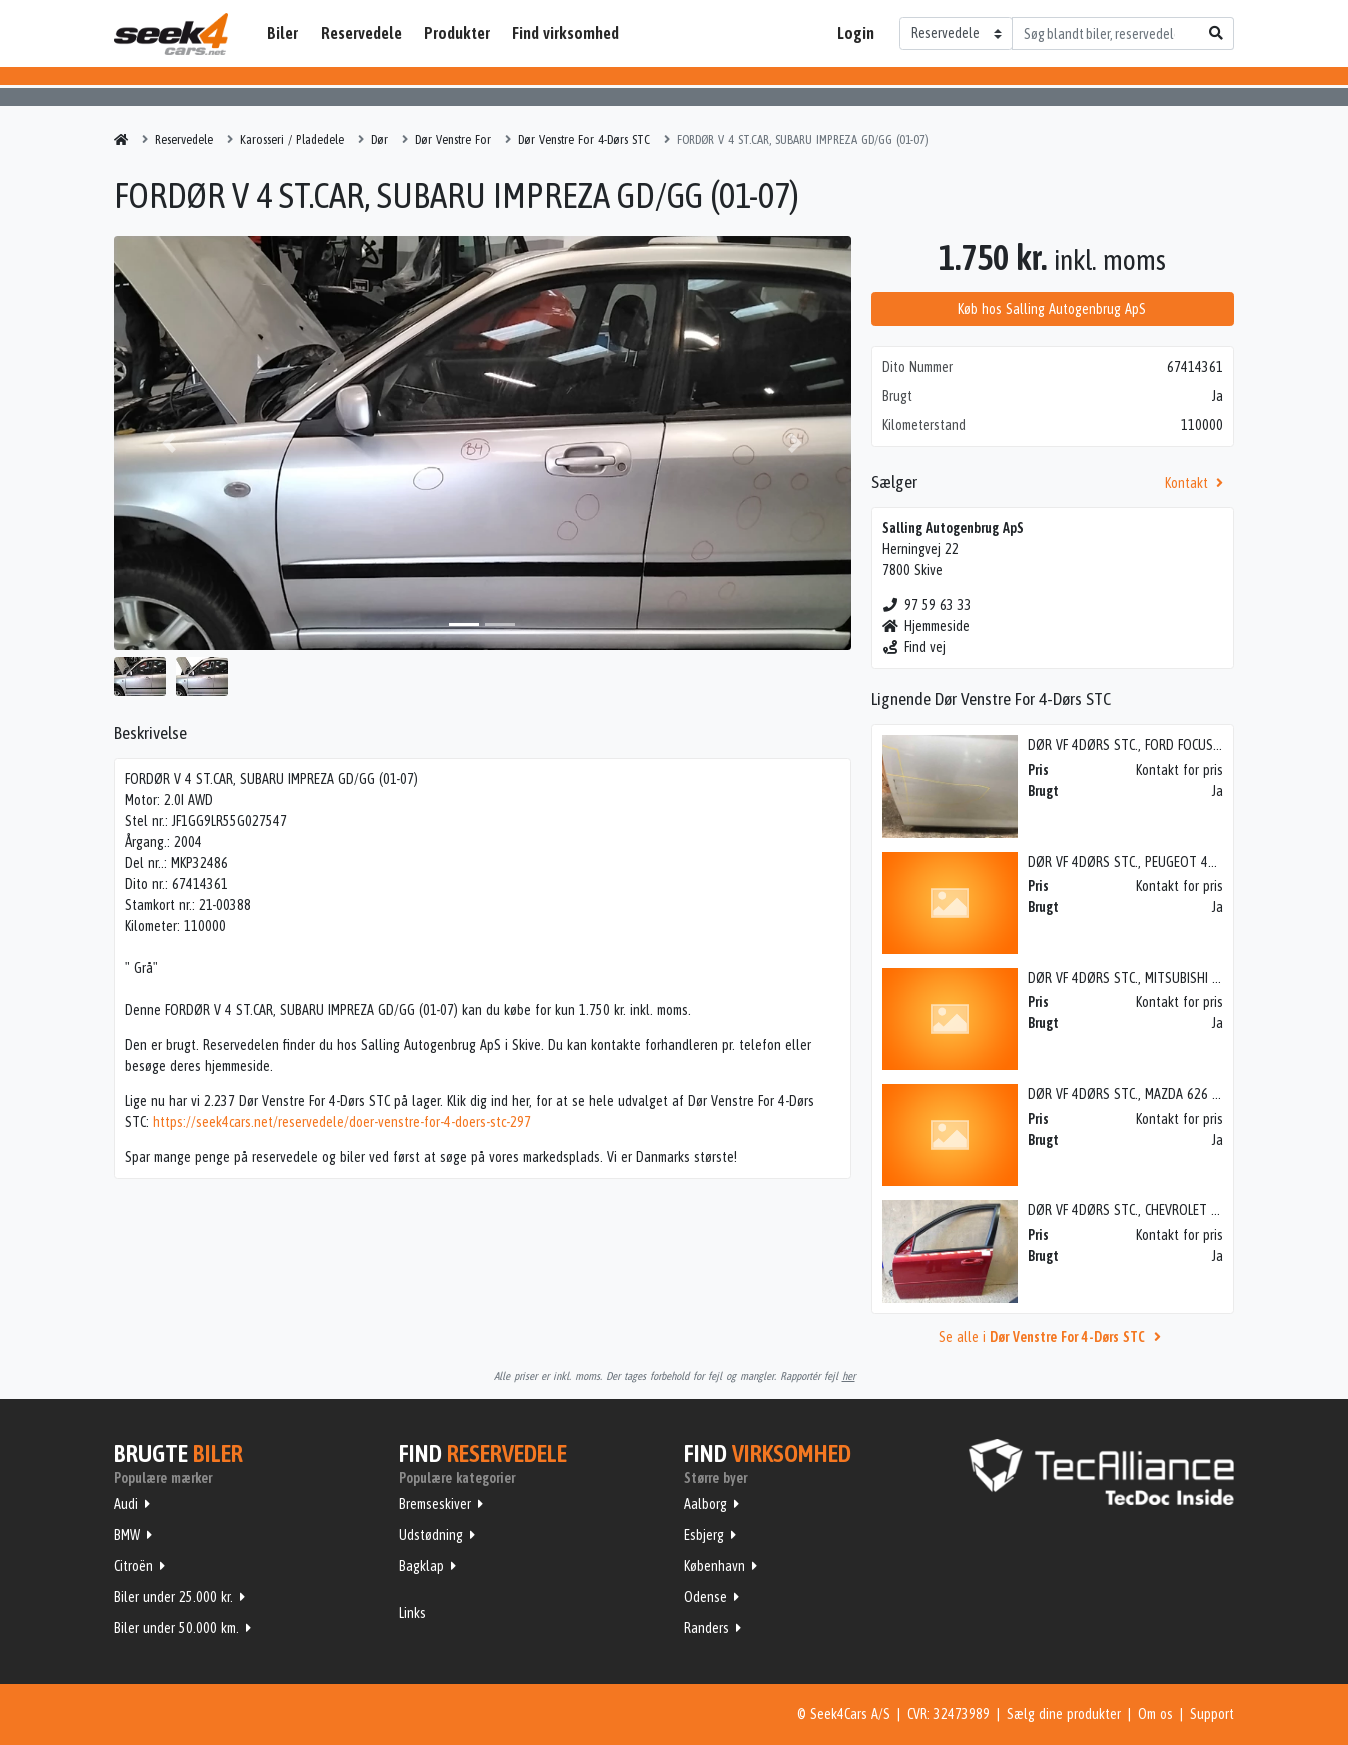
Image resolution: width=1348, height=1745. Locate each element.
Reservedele (361, 33)
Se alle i (1053, 1337)
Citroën (133, 1566)
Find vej (914, 647)
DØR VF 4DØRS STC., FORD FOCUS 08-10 (1138, 745)
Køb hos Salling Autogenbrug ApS (1052, 309)
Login (855, 33)
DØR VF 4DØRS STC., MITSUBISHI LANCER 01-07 (1157, 978)
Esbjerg (704, 1535)
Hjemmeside (926, 626)
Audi (126, 1504)
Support (1212, 1714)
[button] (169, 443)
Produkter (457, 33)
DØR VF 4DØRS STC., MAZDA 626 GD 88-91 (1146, 1094)
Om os (1155, 1714)
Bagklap (421, 1566)
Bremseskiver (435, 1504)
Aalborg (705, 1504)
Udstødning (431, 1535)
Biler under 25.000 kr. (173, 1597)
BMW (127, 1535)
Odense (705, 1597)
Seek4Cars (171, 34)
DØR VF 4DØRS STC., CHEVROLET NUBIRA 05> (1151, 1210)
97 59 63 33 (927, 605)
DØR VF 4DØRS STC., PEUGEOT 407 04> (1137, 862)
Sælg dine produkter (1064, 1714)
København (714, 1566)
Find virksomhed (565, 33)
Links (412, 1613)
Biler (282, 33)
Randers (706, 1628)
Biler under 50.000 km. (176, 1628)
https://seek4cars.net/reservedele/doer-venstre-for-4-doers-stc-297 (342, 1122)
